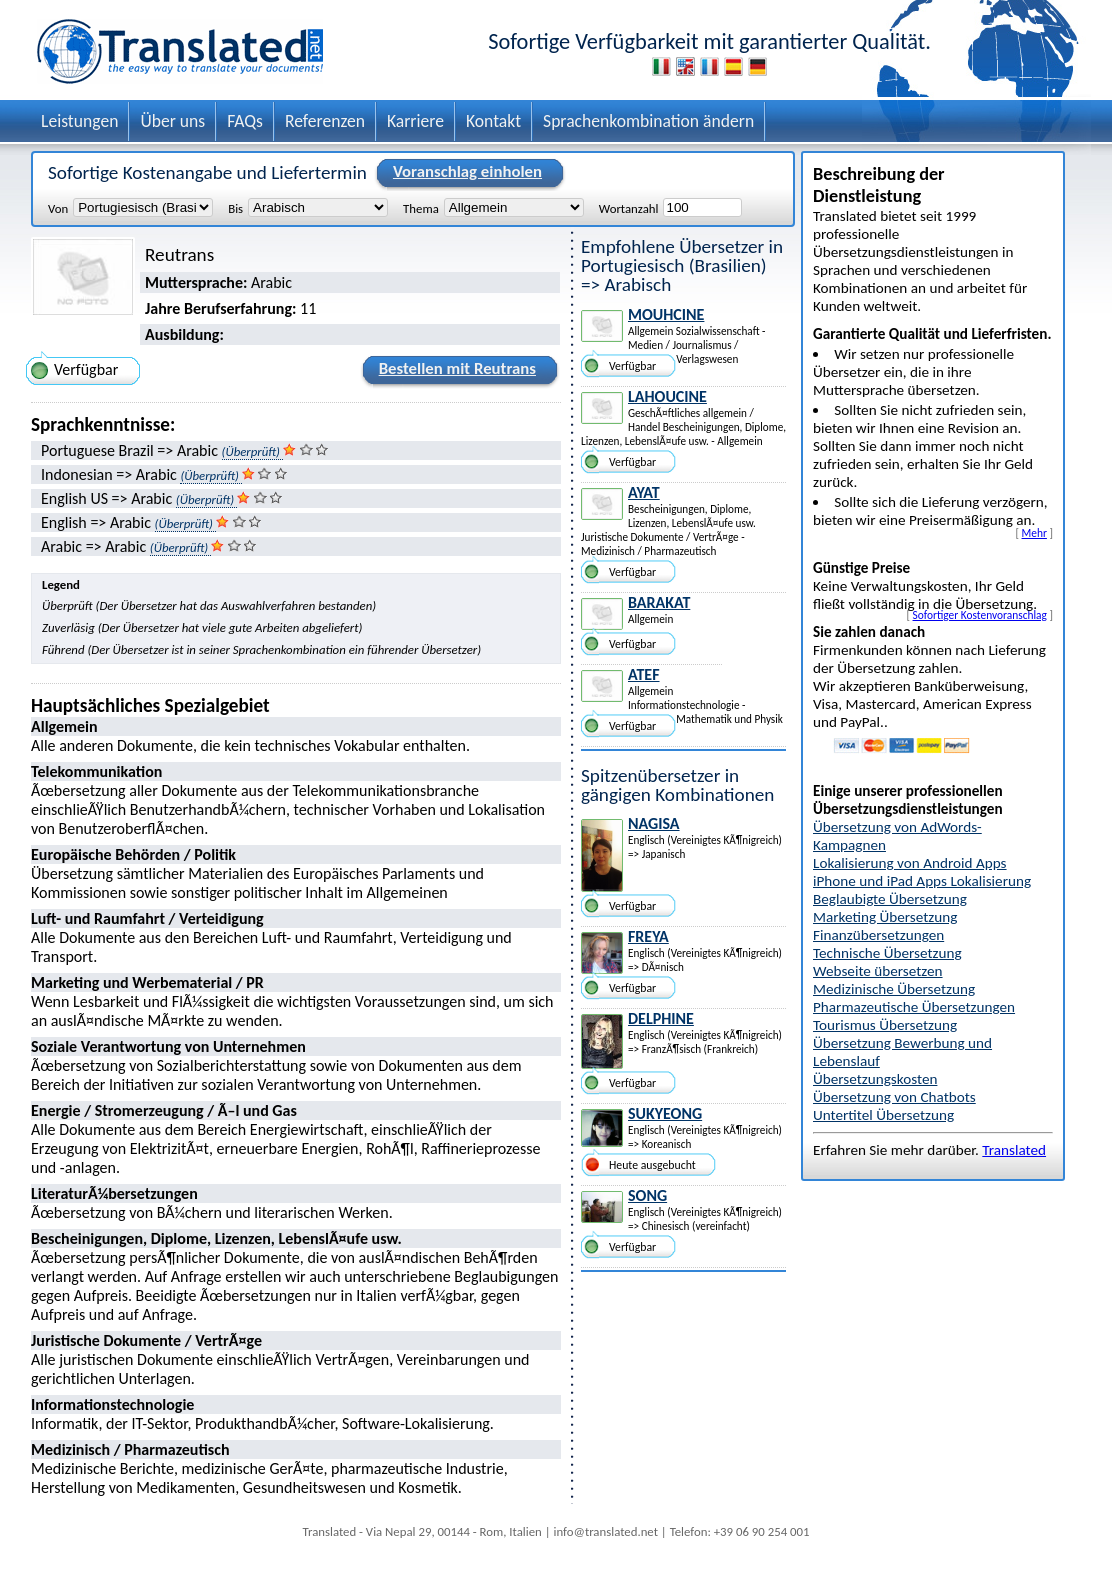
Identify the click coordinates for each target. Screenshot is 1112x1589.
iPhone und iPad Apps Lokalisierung (922, 881)
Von (58, 208)
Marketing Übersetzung (885, 917)
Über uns (172, 121)
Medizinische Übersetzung (894, 989)
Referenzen (325, 121)
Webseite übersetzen (878, 971)
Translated (1014, 1150)
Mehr (1034, 533)
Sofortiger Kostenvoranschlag (980, 615)
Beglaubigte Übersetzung (890, 899)
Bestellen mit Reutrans (454, 372)
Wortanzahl (629, 208)
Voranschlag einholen (464, 173)
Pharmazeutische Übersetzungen (914, 1007)
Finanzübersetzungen (878, 935)
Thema (421, 208)
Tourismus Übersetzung (885, 1025)
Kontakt (493, 121)
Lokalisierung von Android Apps (910, 863)
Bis (235, 208)
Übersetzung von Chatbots (894, 1097)
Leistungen (79, 121)
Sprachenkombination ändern (648, 121)
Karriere (415, 121)
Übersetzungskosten (875, 1079)
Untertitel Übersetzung (883, 1115)
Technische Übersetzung (887, 953)
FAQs (245, 121)
